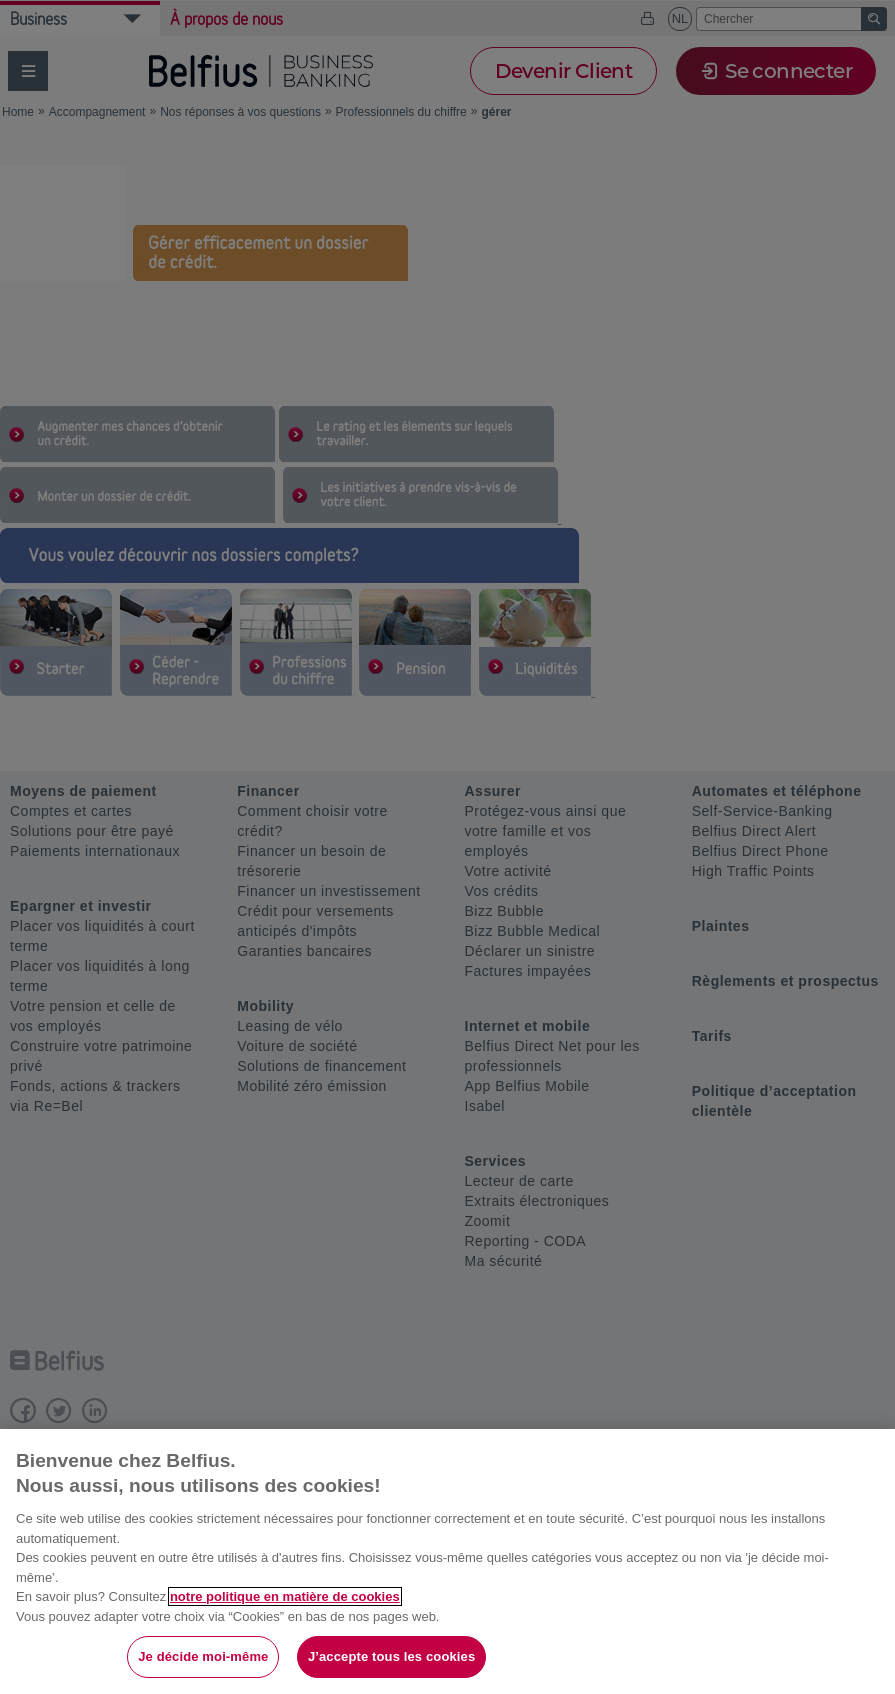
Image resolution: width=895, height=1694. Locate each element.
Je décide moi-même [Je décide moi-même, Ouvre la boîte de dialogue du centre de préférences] (203, 1656)
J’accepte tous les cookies (391, 1656)
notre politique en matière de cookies (285, 1596)
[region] (447, 1561)
